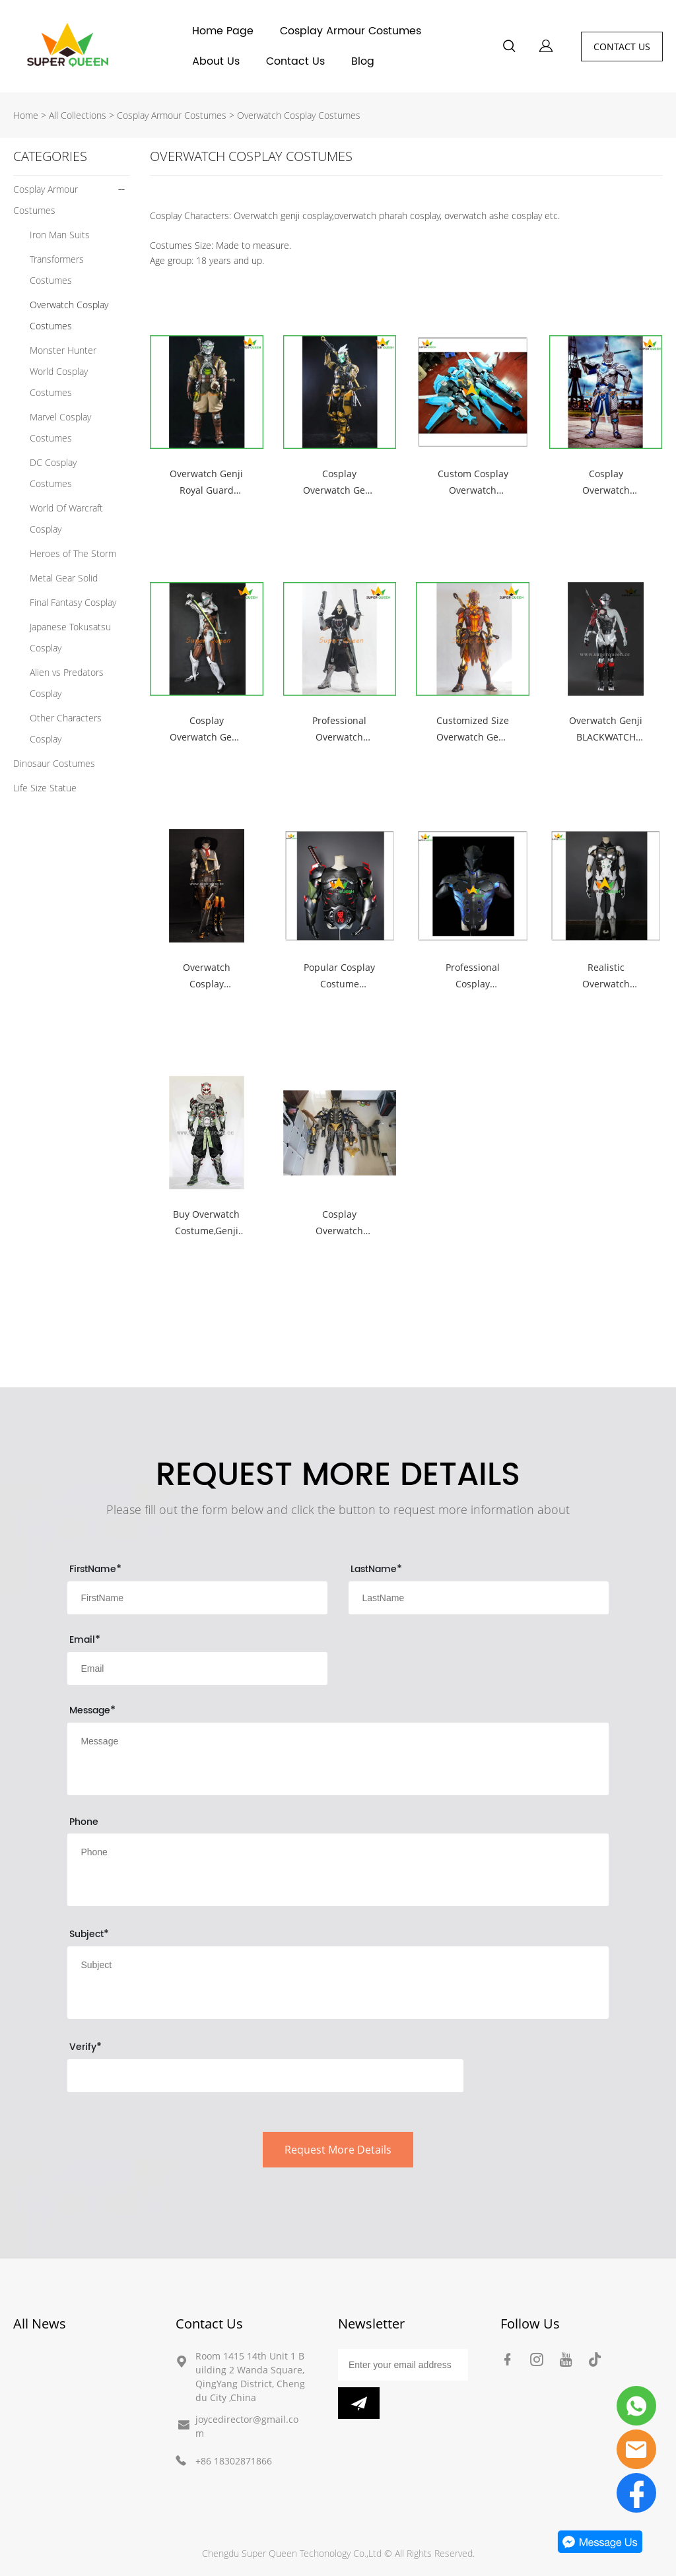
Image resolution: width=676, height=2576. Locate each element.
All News (39, 2323)
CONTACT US (621, 46)
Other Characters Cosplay (66, 728)
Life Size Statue (45, 787)
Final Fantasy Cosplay (73, 602)
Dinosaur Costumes (54, 763)
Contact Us (295, 61)
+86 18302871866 (233, 2461)
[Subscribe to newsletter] (359, 2403)
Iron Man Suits (60, 234)
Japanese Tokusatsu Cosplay (70, 637)
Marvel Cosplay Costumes (60, 427)
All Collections (77, 115)
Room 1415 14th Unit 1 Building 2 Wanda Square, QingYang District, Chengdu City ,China (250, 2377)
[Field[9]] (478, 1597)
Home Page (223, 31)
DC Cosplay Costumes (53, 473)
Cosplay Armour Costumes (350, 31)
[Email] (403, 2365)
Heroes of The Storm (73, 553)
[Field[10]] (197, 1668)
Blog (362, 61)
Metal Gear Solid (64, 578)
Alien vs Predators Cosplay (67, 683)
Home (25, 115)
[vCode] (265, 2075)
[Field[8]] (197, 1597)
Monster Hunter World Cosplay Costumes (63, 371)
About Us (216, 61)
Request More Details (338, 2149)
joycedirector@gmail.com (246, 2426)
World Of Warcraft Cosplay (66, 518)
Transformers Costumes (57, 269)
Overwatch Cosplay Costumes (298, 115)
